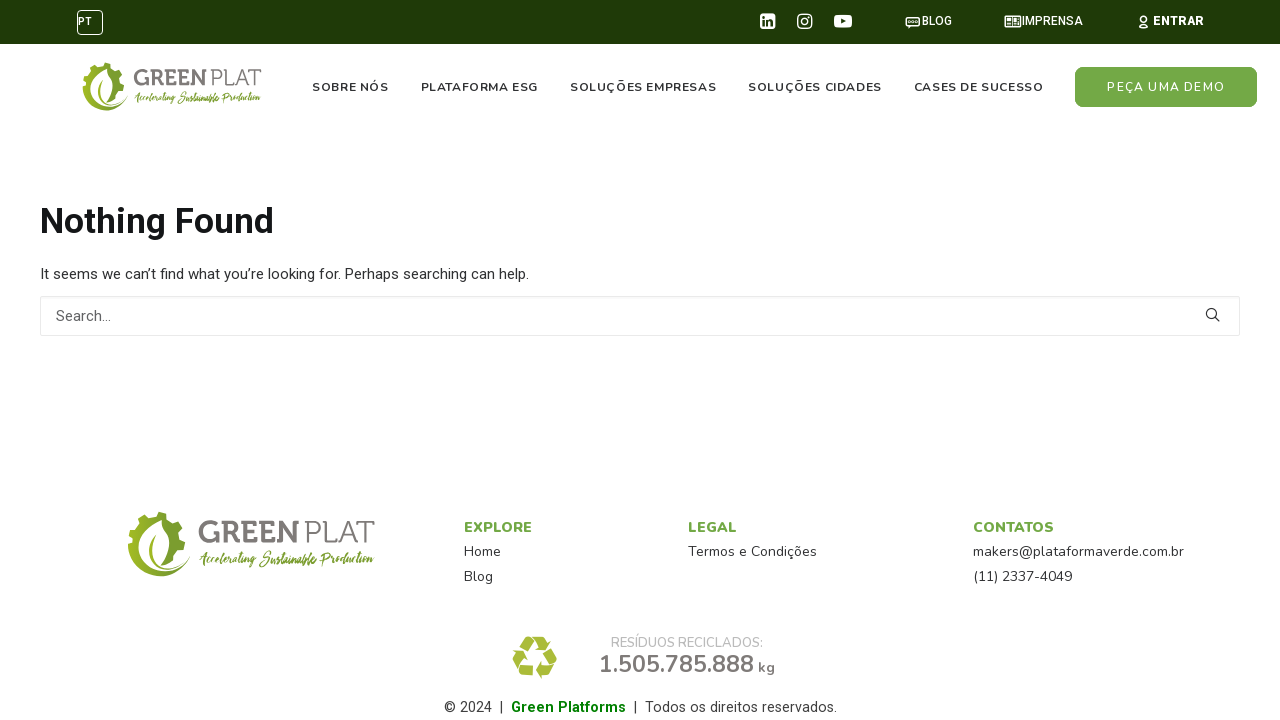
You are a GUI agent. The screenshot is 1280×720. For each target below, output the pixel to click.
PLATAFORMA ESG (479, 87)
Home (482, 551)
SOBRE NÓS (351, 87)
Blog (478, 576)
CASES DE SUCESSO (979, 87)
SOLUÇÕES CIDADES (816, 87)
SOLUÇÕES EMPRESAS (643, 87)
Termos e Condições (752, 551)
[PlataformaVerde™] (170, 87)
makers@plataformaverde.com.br (1078, 551)
